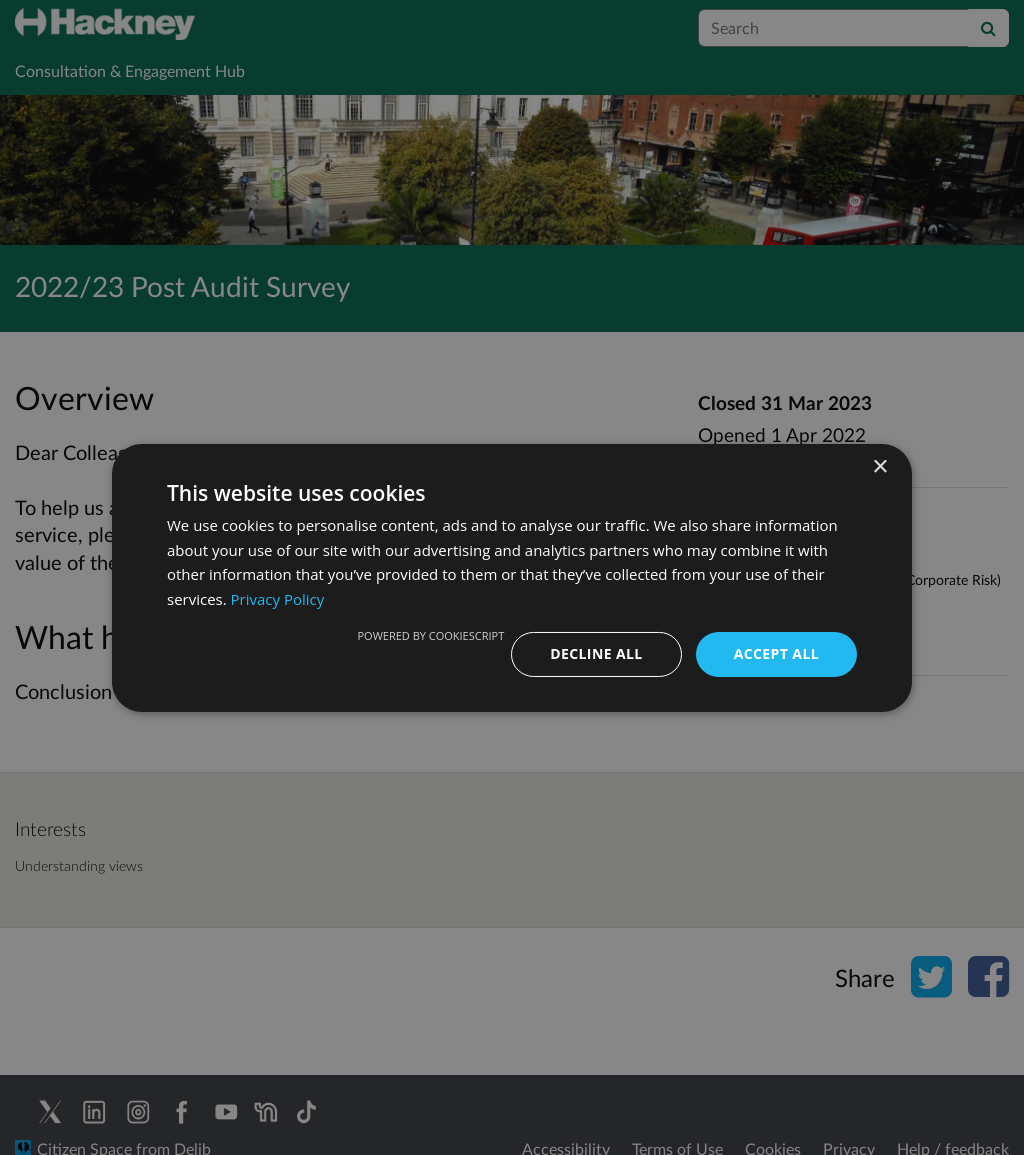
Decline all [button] (596, 653)
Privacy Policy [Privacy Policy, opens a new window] (278, 599)
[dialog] (512, 577)
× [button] (879, 466)
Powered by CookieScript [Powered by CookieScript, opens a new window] (430, 635)
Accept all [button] (776, 653)
